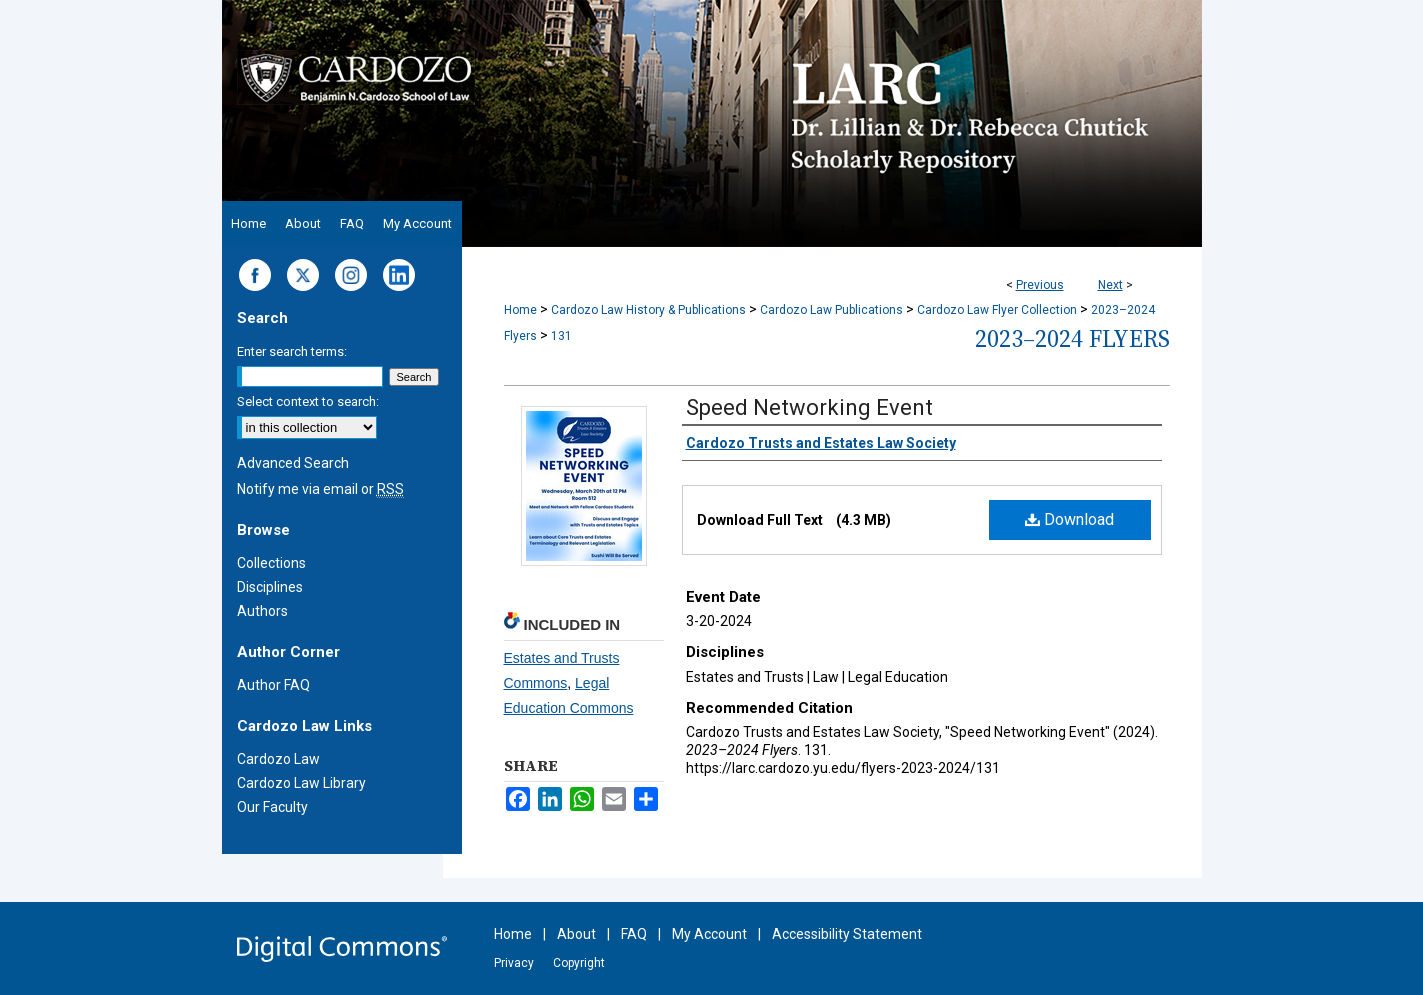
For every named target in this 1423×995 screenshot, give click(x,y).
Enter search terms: (292, 351)
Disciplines (270, 587)
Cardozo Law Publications (831, 310)
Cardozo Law (278, 759)
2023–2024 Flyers (1072, 338)
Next (1110, 285)
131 (561, 336)
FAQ (634, 934)
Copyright (579, 963)
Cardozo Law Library (301, 783)
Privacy (514, 963)
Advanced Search (293, 463)
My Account (709, 934)
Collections (271, 563)
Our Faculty (272, 807)
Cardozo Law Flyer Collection (997, 310)
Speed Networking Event (809, 407)
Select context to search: (308, 401)
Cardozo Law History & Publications (648, 310)
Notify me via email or (320, 489)
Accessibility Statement (847, 934)
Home (520, 310)
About (576, 934)
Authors (262, 611)
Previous (1040, 285)
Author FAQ (273, 685)
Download (1069, 519)
